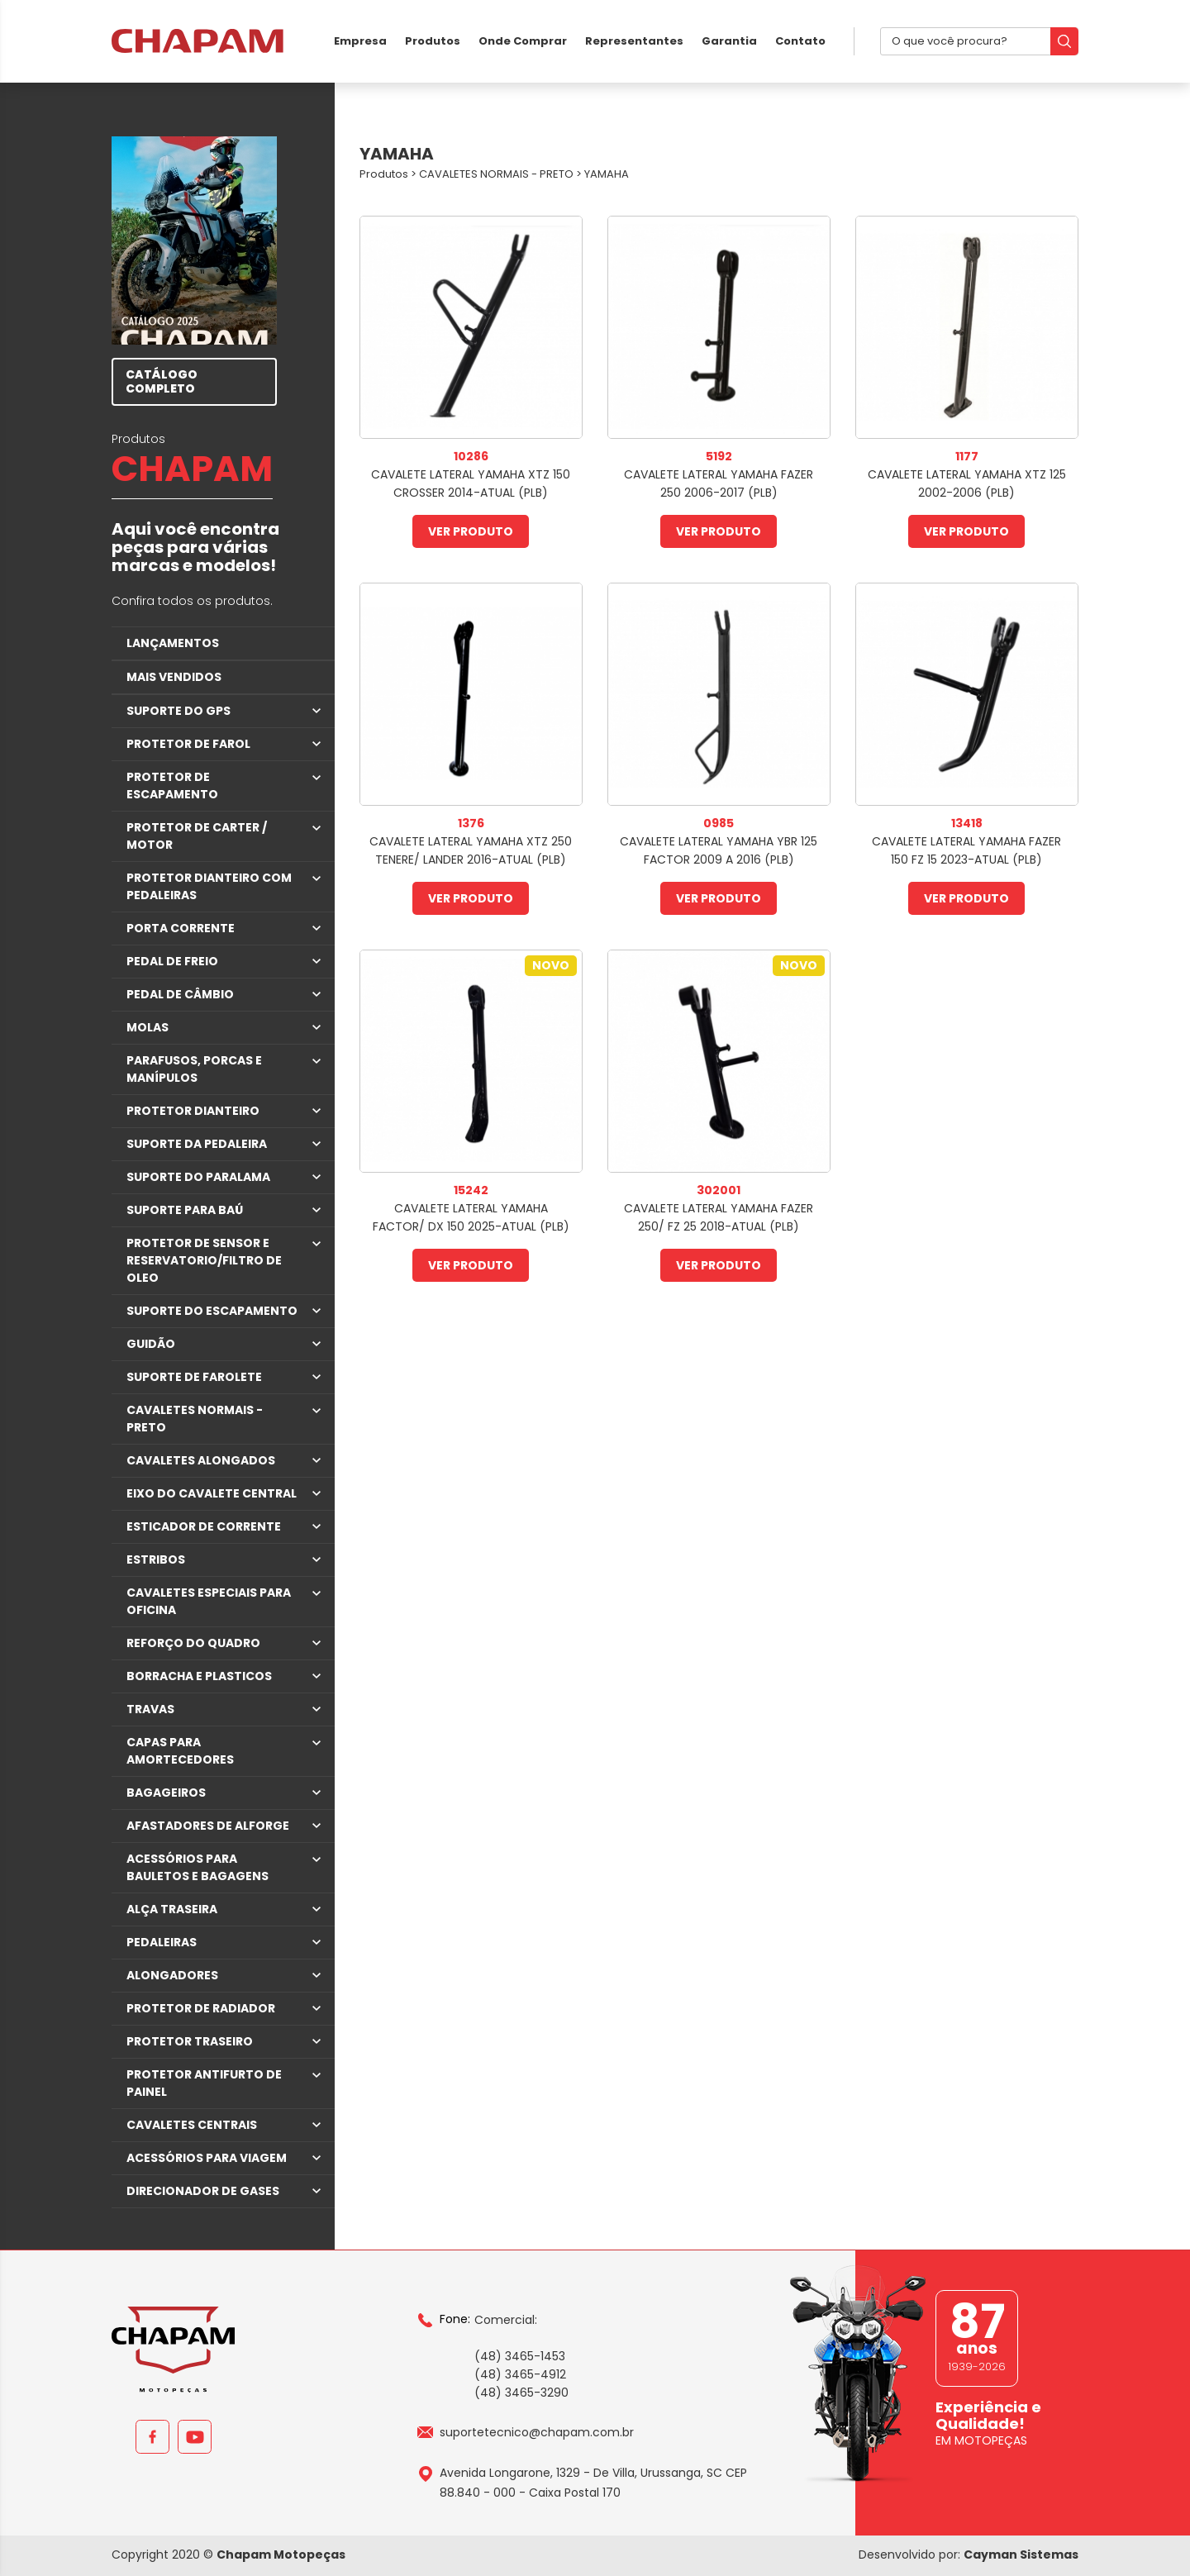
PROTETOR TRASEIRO (189, 2041)
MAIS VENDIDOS (173, 677)
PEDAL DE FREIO (172, 961)
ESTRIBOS (155, 1559)
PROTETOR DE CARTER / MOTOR (196, 836)
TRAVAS (150, 1709)
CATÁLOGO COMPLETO (162, 381)
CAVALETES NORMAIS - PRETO (194, 1419)
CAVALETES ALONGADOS (200, 1460)
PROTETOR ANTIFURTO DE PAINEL (204, 2083)
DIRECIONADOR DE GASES (202, 2191)
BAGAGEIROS (166, 1792)
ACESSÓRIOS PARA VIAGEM (206, 2158)
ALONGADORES (172, 1975)
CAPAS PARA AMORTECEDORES (180, 1751)
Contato (800, 41)
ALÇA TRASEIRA (171, 1909)
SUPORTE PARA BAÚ (184, 1210)
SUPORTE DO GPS (178, 710)
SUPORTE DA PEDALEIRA (196, 1144)
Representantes (634, 41)
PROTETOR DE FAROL (188, 744)
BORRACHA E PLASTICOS (199, 1676)
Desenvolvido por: (968, 2554)
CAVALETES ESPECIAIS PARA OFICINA (208, 1601)
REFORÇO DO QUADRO (193, 1643)
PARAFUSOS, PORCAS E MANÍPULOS (194, 1069)
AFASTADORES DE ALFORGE (207, 1825)
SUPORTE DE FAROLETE (194, 1377)
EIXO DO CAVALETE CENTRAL (211, 1493)
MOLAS (147, 1027)
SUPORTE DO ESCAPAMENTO (212, 1310)
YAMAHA (606, 174)
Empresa (360, 41)
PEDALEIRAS (161, 1942)
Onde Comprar (522, 41)
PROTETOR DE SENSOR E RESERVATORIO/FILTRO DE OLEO (204, 1260)
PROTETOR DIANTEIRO (192, 1110)
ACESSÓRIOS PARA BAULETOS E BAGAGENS (197, 1867)
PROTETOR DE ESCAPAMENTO (172, 785)
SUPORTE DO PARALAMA (198, 1177)
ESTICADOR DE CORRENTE (203, 1526)
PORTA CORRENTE (180, 928)
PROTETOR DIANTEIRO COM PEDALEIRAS (209, 886)
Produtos (432, 41)
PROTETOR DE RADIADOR (200, 2008)
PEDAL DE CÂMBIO (180, 994)
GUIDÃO (150, 1344)
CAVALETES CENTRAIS (191, 2125)
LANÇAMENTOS (172, 643)
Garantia (729, 41)
